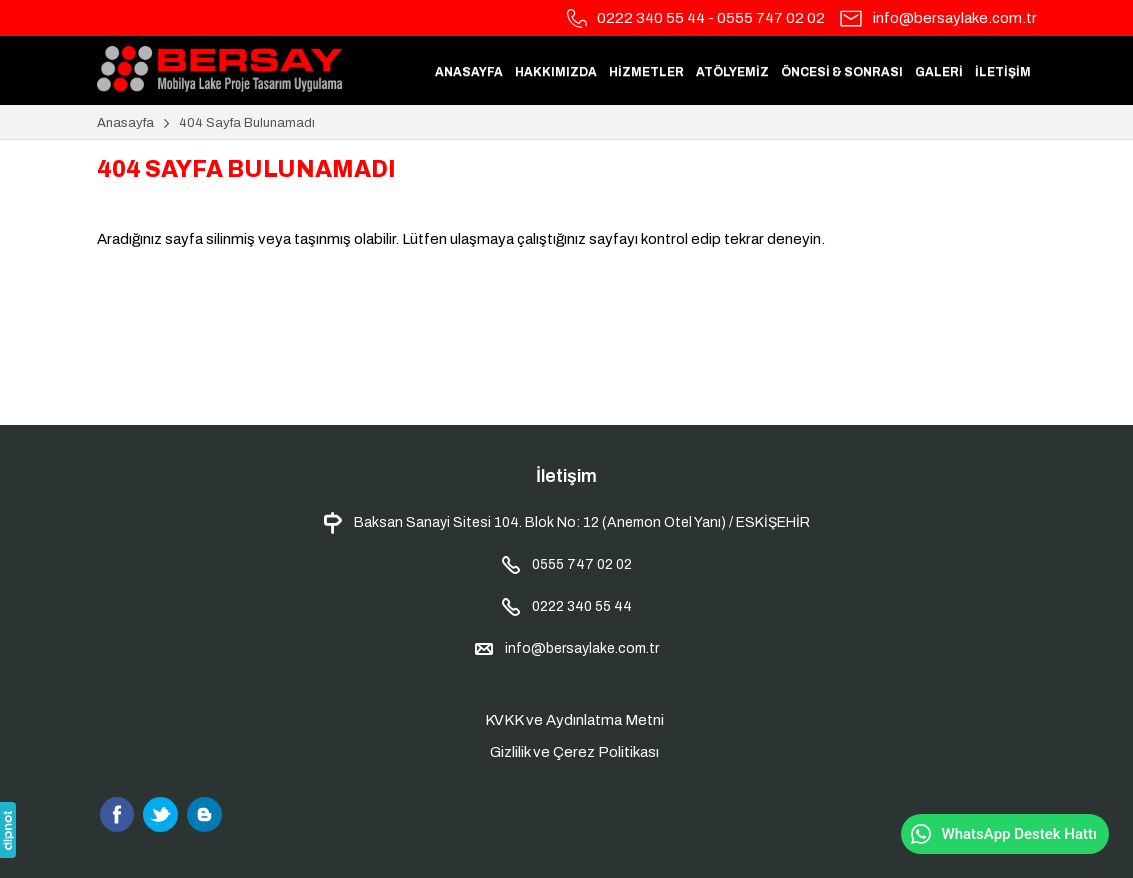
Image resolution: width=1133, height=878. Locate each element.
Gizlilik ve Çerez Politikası (574, 752)
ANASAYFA (469, 72)
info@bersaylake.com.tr (955, 18)
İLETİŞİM (1003, 72)
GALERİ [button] (939, 72)
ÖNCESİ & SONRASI (842, 72)
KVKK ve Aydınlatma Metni (574, 720)
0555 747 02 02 (771, 18)
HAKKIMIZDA (556, 72)
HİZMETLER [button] (646, 72)
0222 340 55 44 (651, 18)
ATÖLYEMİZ (732, 72)
